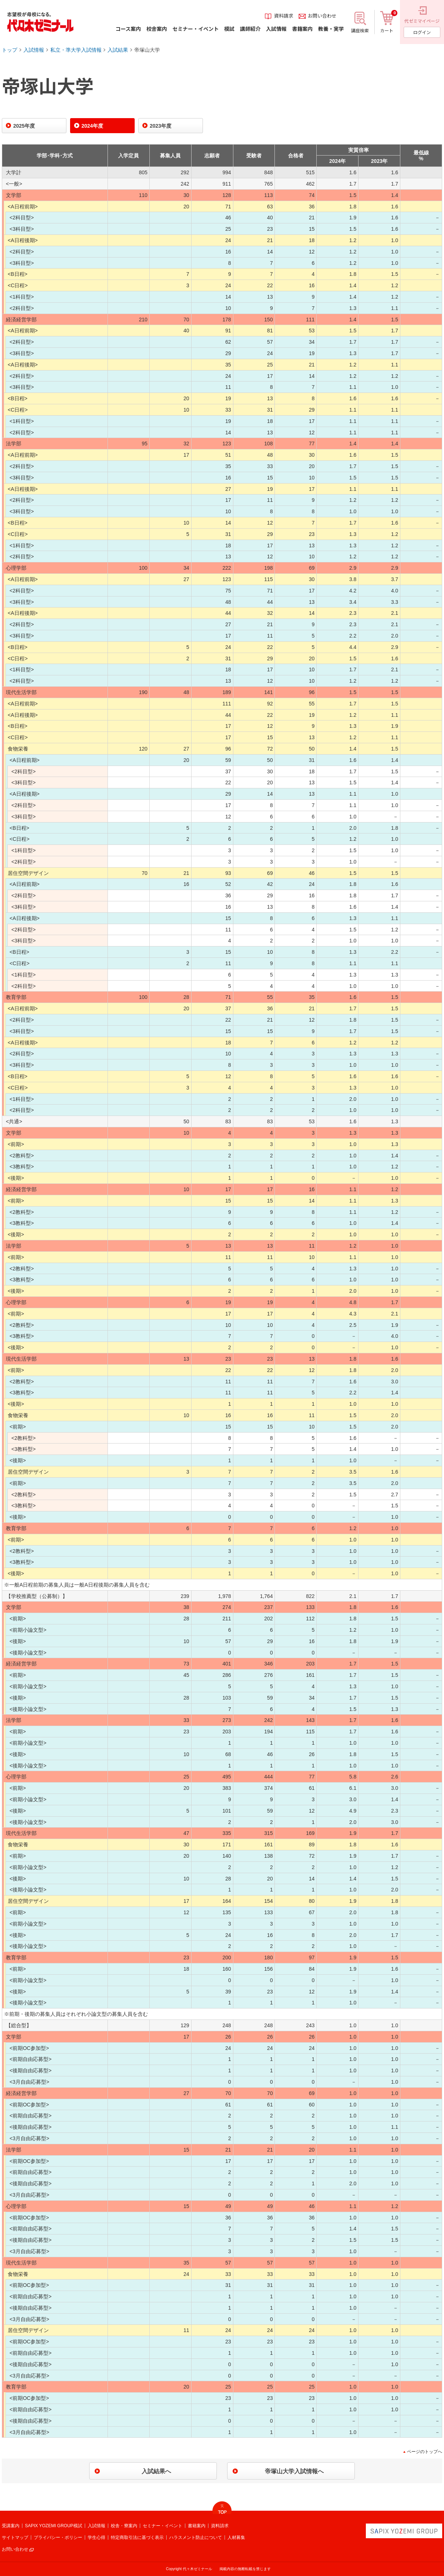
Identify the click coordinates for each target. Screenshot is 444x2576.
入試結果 (118, 50)
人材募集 (236, 2537)
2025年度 (24, 126)
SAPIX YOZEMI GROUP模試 (53, 2525)
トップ (9, 50)
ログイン (422, 32)
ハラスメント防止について (195, 2537)
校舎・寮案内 (124, 2525)
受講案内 (10, 2525)
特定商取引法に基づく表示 (137, 2537)
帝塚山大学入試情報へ (294, 2471)
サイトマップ (15, 2537)
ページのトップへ (424, 2451)
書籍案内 (196, 2525)
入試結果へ (156, 2471)
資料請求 (220, 2525)
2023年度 (160, 126)
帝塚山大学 (147, 50)
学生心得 (96, 2537)
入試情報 (33, 50)
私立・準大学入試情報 (76, 50)
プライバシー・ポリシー (58, 2537)
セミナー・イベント (162, 2525)
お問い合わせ (15, 2549)
